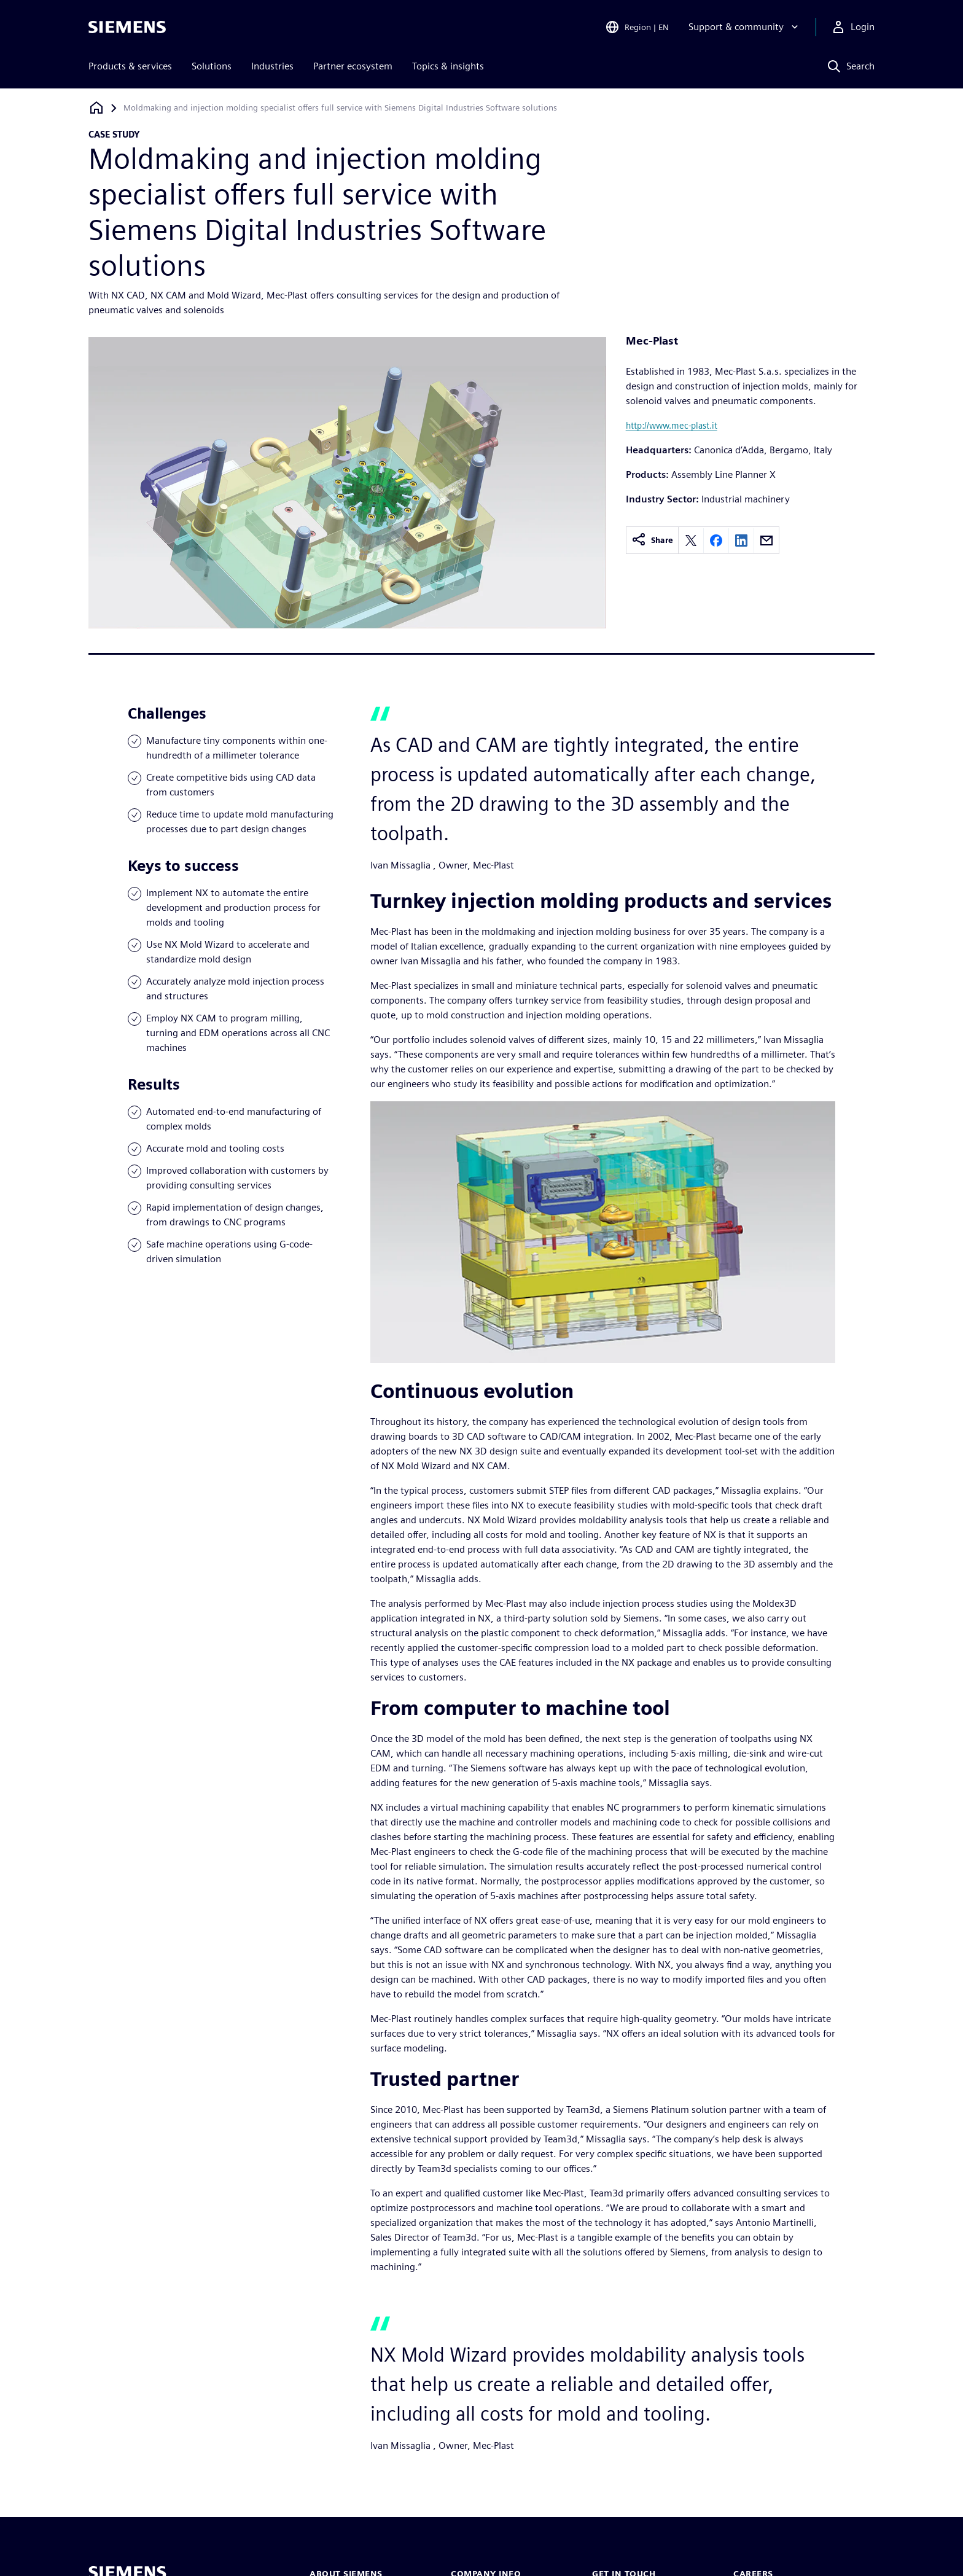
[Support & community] (745, 27)
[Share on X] (691, 540)
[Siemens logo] (127, 27)
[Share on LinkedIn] (741, 540)
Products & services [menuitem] (130, 66)
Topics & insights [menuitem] (448, 66)
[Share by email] (766, 540)
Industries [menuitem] (272, 66)
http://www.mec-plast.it (671, 425)
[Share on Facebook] (716, 540)
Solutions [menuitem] (212, 66)
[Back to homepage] (96, 107)
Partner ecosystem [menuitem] (352, 66)
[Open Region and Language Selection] (637, 27)
